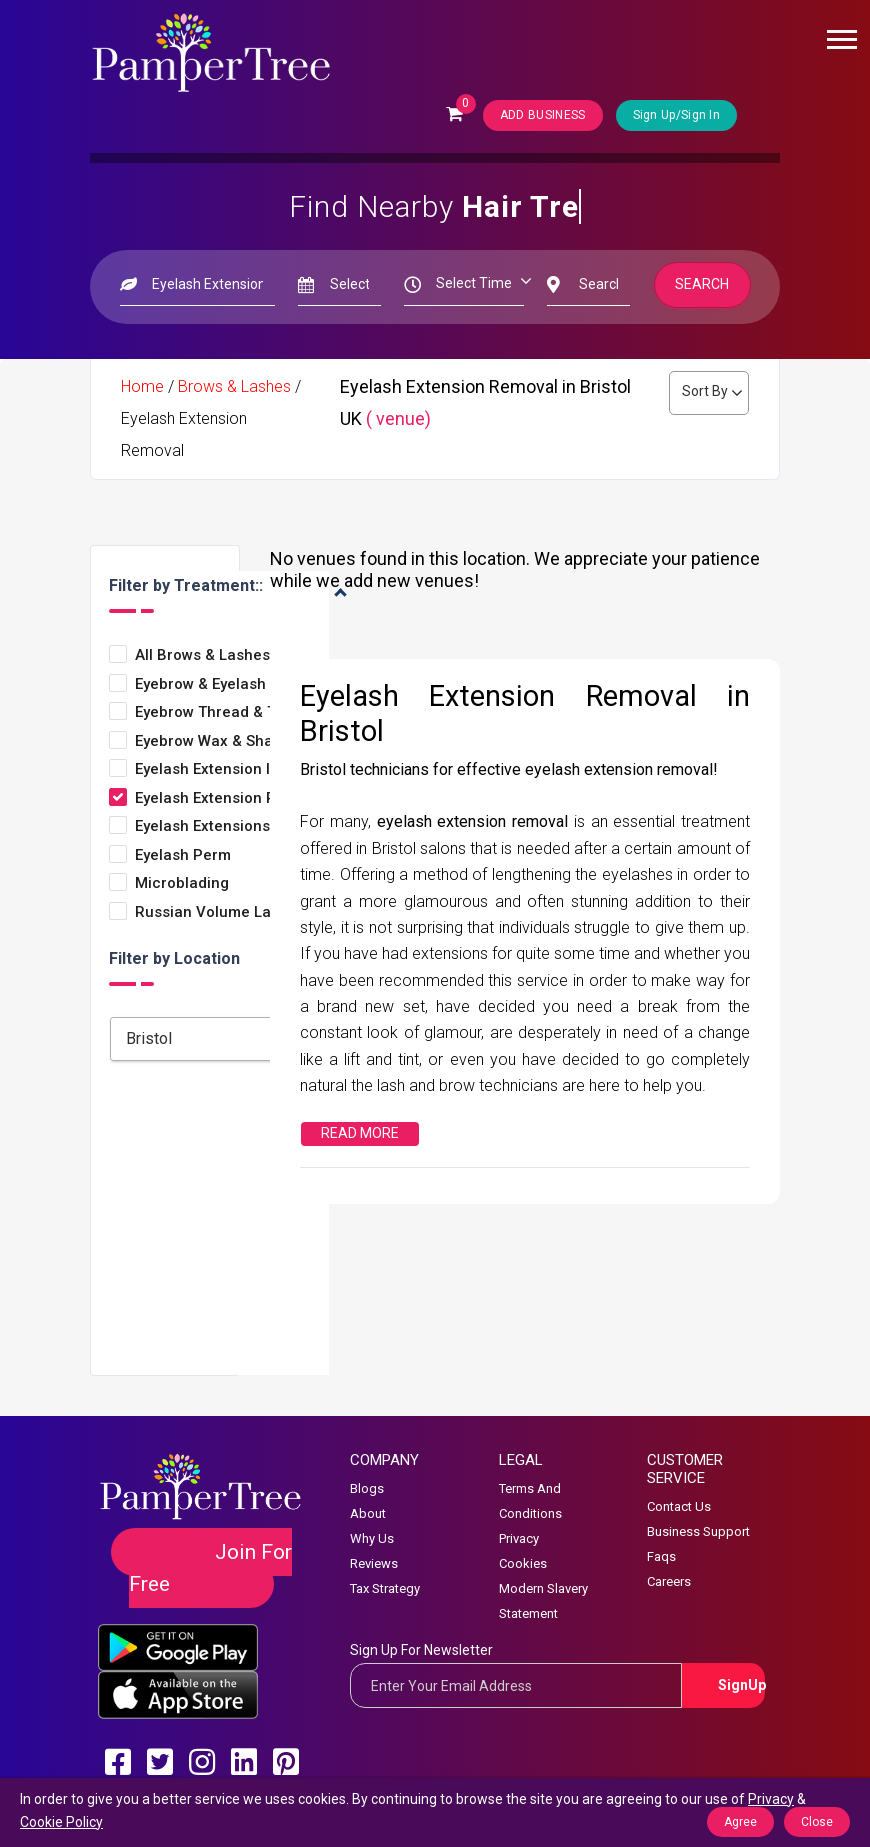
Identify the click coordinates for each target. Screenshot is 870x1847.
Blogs (367, 1488)
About (368, 1513)
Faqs (661, 1556)
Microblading (182, 883)
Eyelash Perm (183, 855)
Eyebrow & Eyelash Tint (216, 684)
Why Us (372, 1538)
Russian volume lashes (220, 912)
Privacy (519, 1538)
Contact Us (679, 1506)
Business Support (698, 1531)
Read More (360, 1133)
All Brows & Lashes (202, 655)
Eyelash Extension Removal (231, 798)
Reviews (374, 1563)
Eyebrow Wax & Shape (213, 741)
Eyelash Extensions (202, 826)
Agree (740, 1822)
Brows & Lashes (234, 386)
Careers (669, 1581)
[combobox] (235, 1039)
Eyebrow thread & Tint (214, 712)
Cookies (523, 1563)
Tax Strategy (385, 1588)
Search (703, 284)
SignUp (741, 1685)
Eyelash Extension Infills (219, 769)
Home (142, 386)
